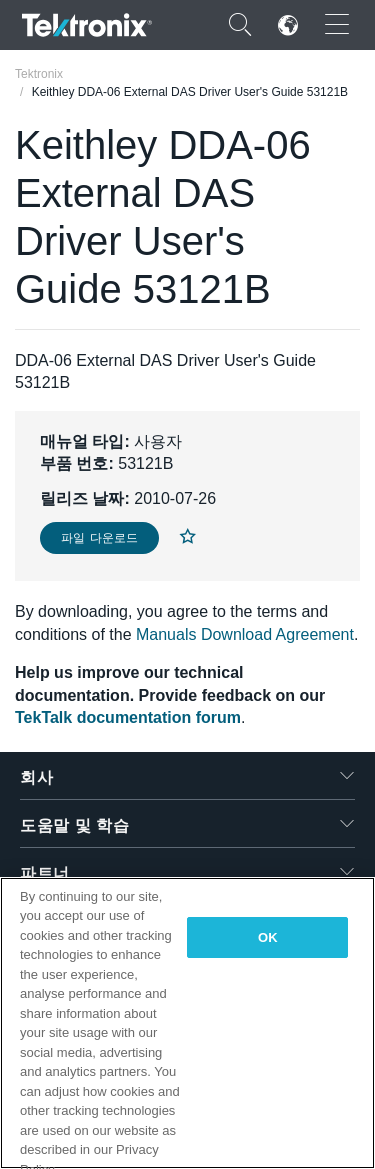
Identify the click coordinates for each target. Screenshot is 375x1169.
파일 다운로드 (99, 538)
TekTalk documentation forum (128, 717)
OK (268, 937)
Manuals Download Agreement (245, 634)
